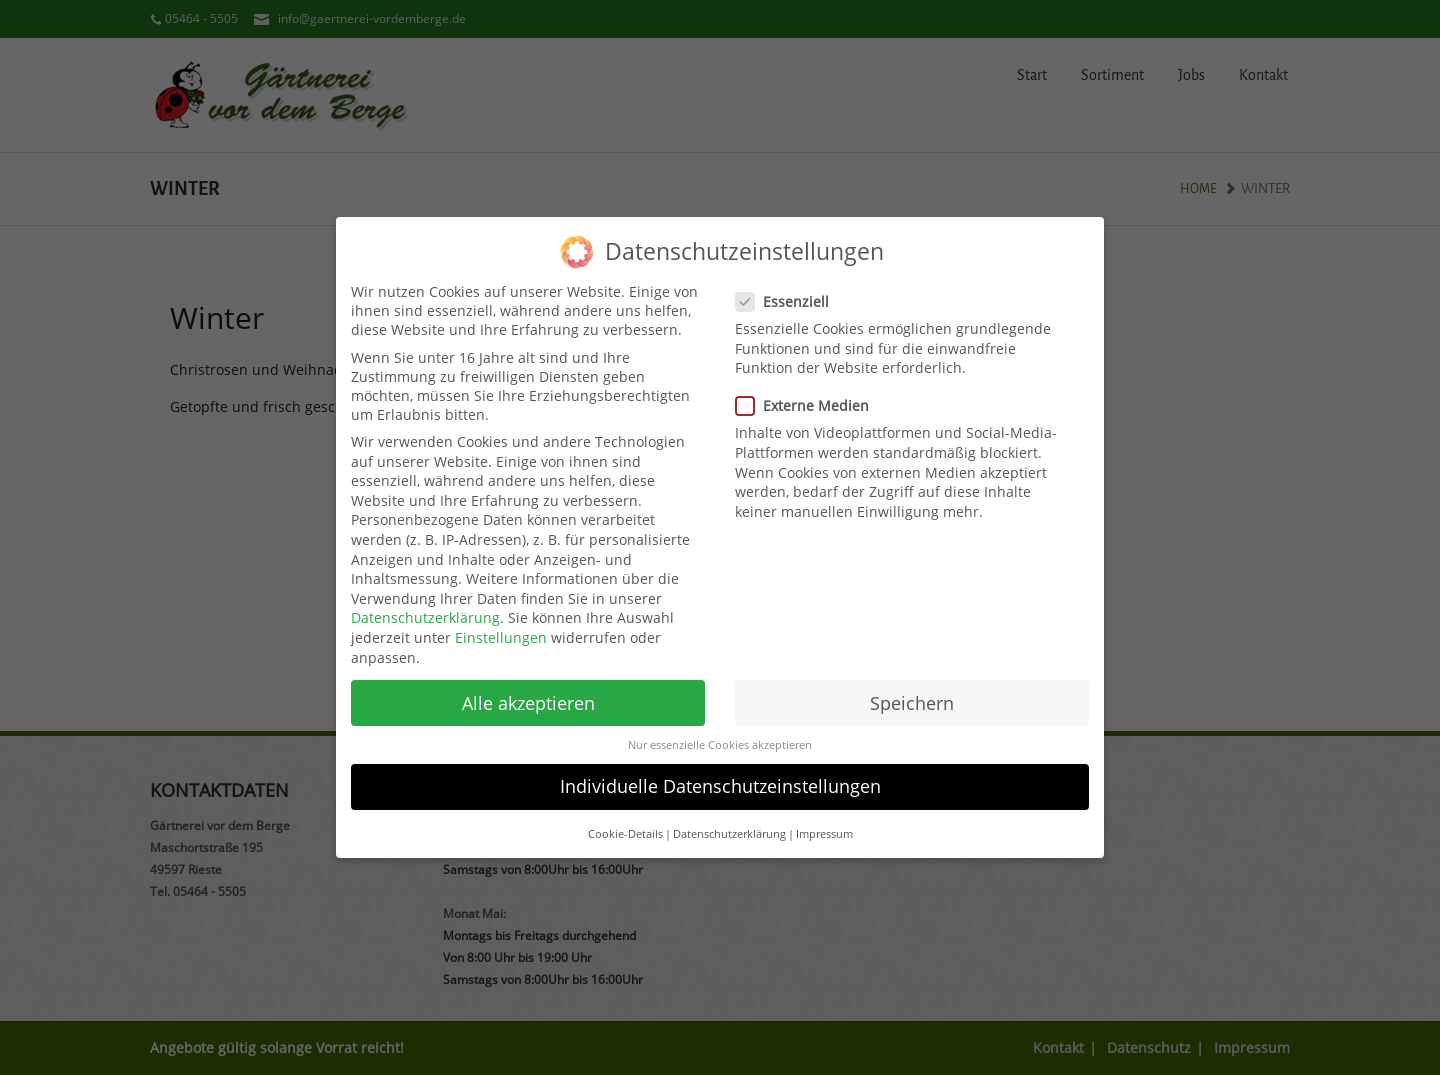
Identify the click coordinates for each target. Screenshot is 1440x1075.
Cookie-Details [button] (625, 823)
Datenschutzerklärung (425, 607)
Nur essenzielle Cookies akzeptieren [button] (720, 734)
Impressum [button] (824, 823)
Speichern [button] (912, 692)
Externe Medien (808, 395)
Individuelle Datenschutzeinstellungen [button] (720, 776)
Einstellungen (501, 626)
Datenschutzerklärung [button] (729, 823)
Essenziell (788, 290)
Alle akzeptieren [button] (528, 692)
